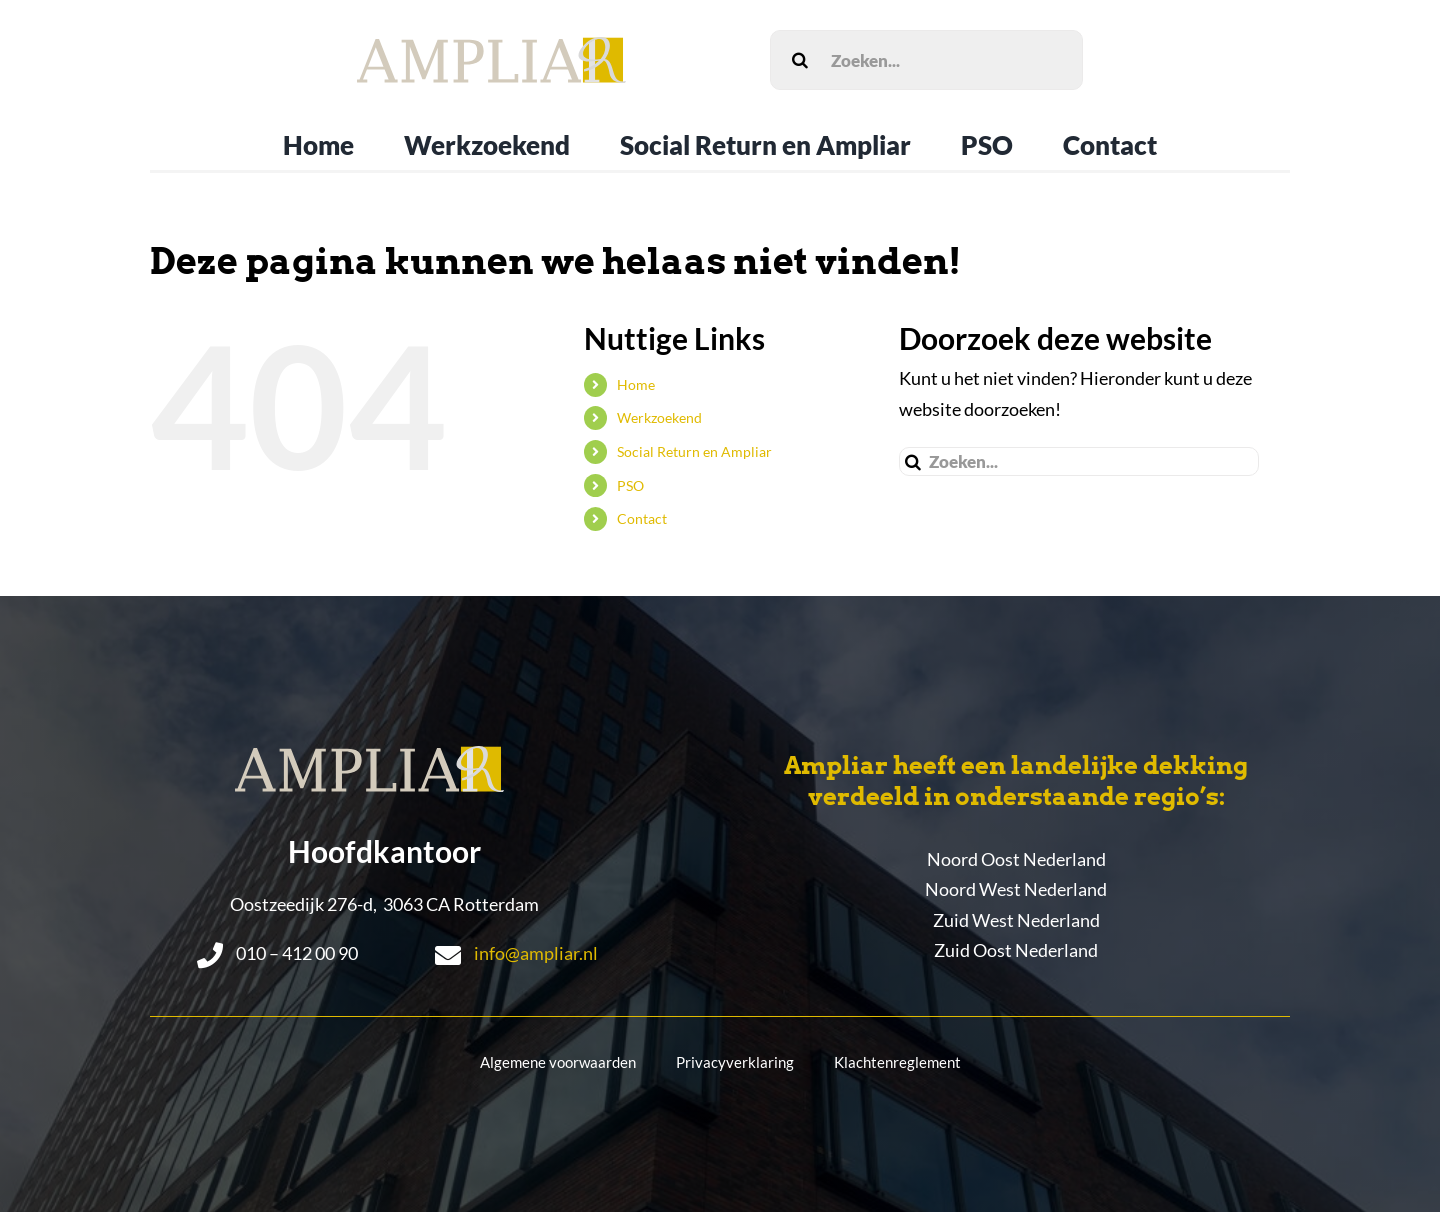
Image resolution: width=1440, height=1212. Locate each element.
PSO (630, 485)
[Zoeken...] (926, 60)
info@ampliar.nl (536, 953)
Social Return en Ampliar (694, 451)
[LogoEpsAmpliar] (491, 46)
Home (636, 384)
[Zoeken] (800, 60)
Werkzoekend (659, 417)
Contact (642, 518)
